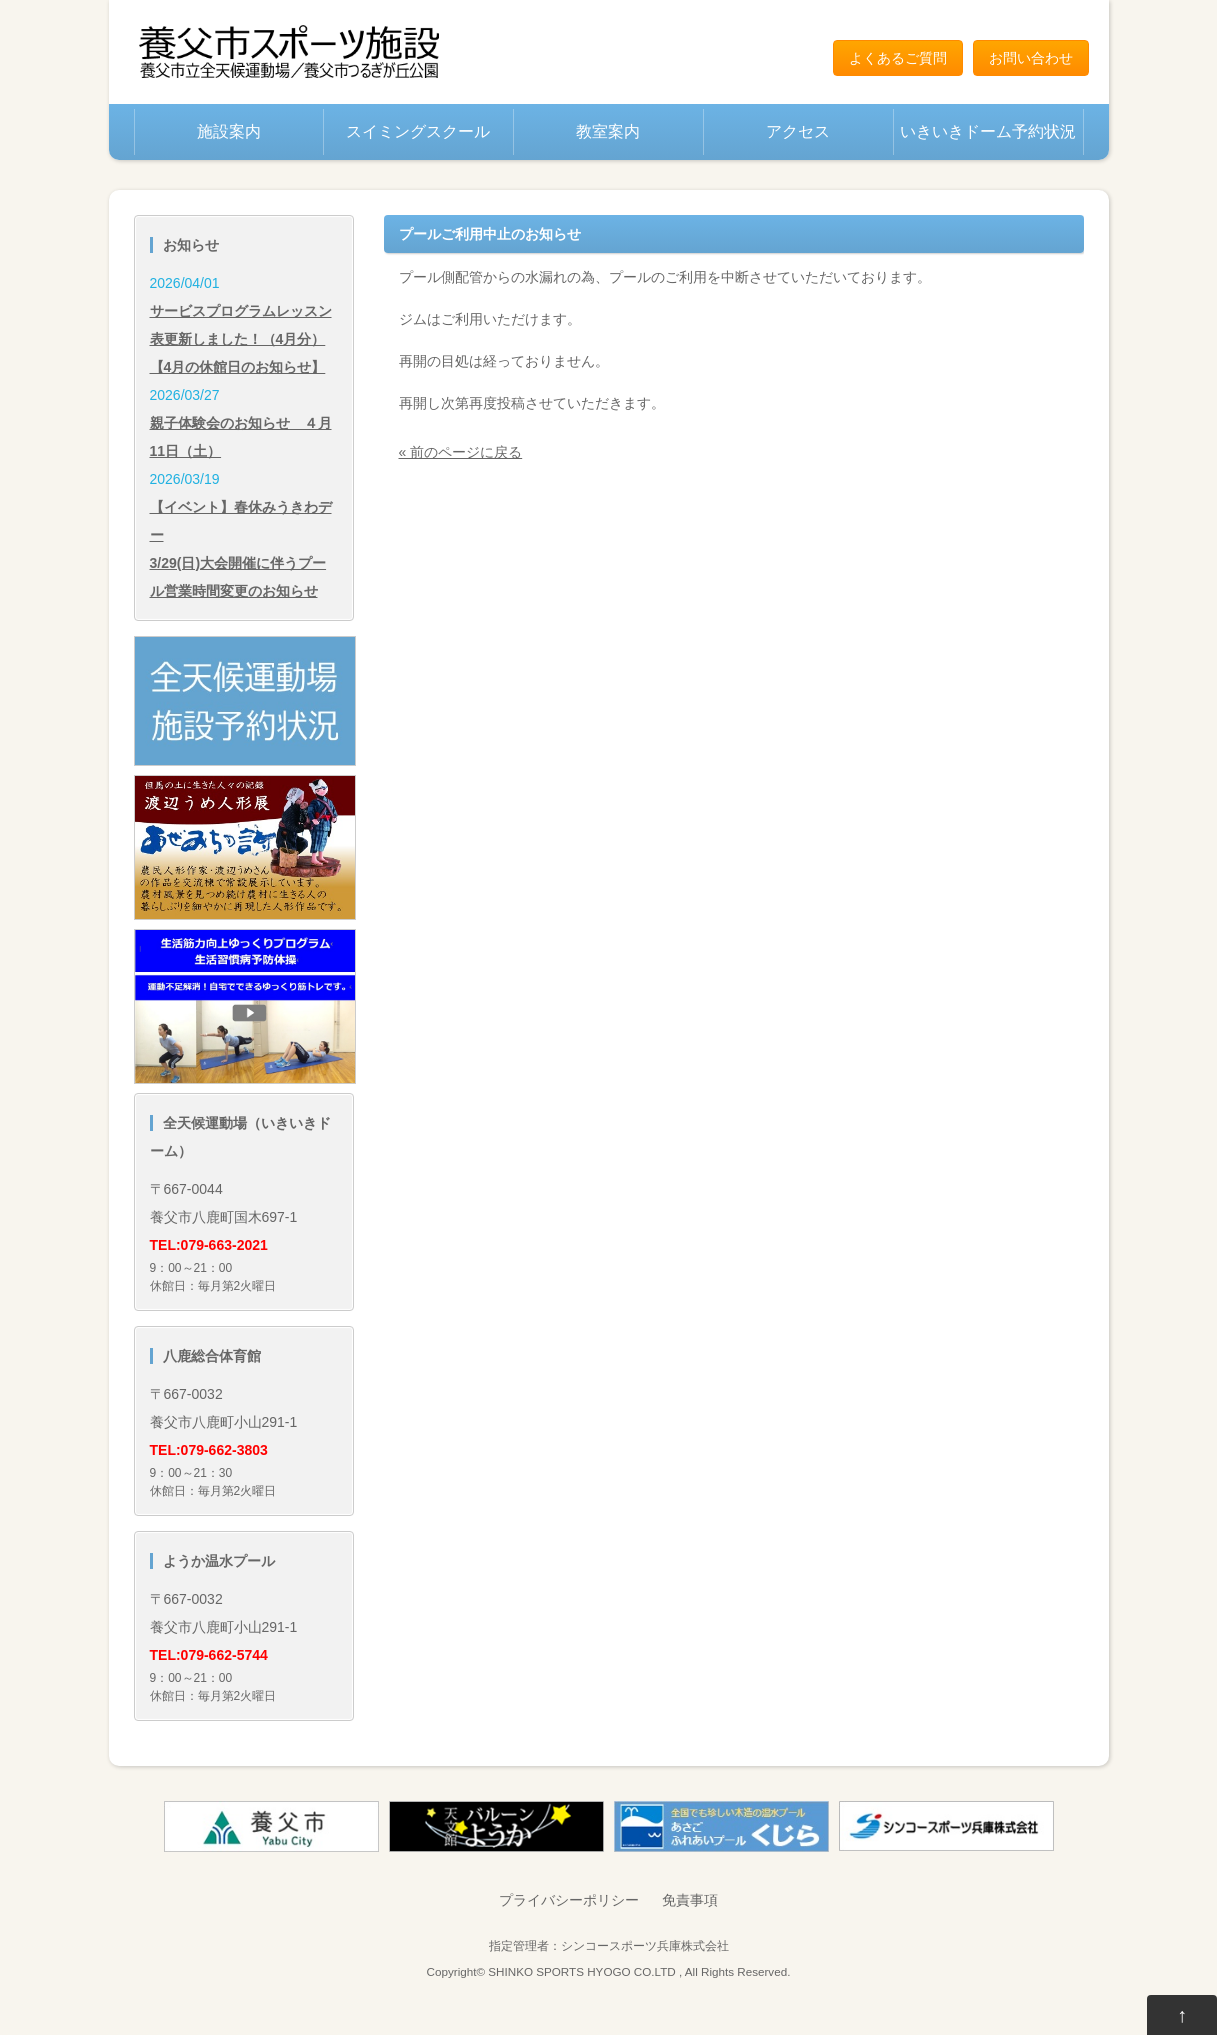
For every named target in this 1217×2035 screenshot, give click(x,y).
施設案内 (229, 131)
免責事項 (690, 1900)
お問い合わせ (1031, 58)
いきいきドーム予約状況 (988, 131)
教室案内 (608, 131)
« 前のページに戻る (461, 452)
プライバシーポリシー (569, 1900)
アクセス (798, 131)
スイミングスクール (418, 131)
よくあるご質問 (898, 58)
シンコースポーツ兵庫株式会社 (645, 1945)
